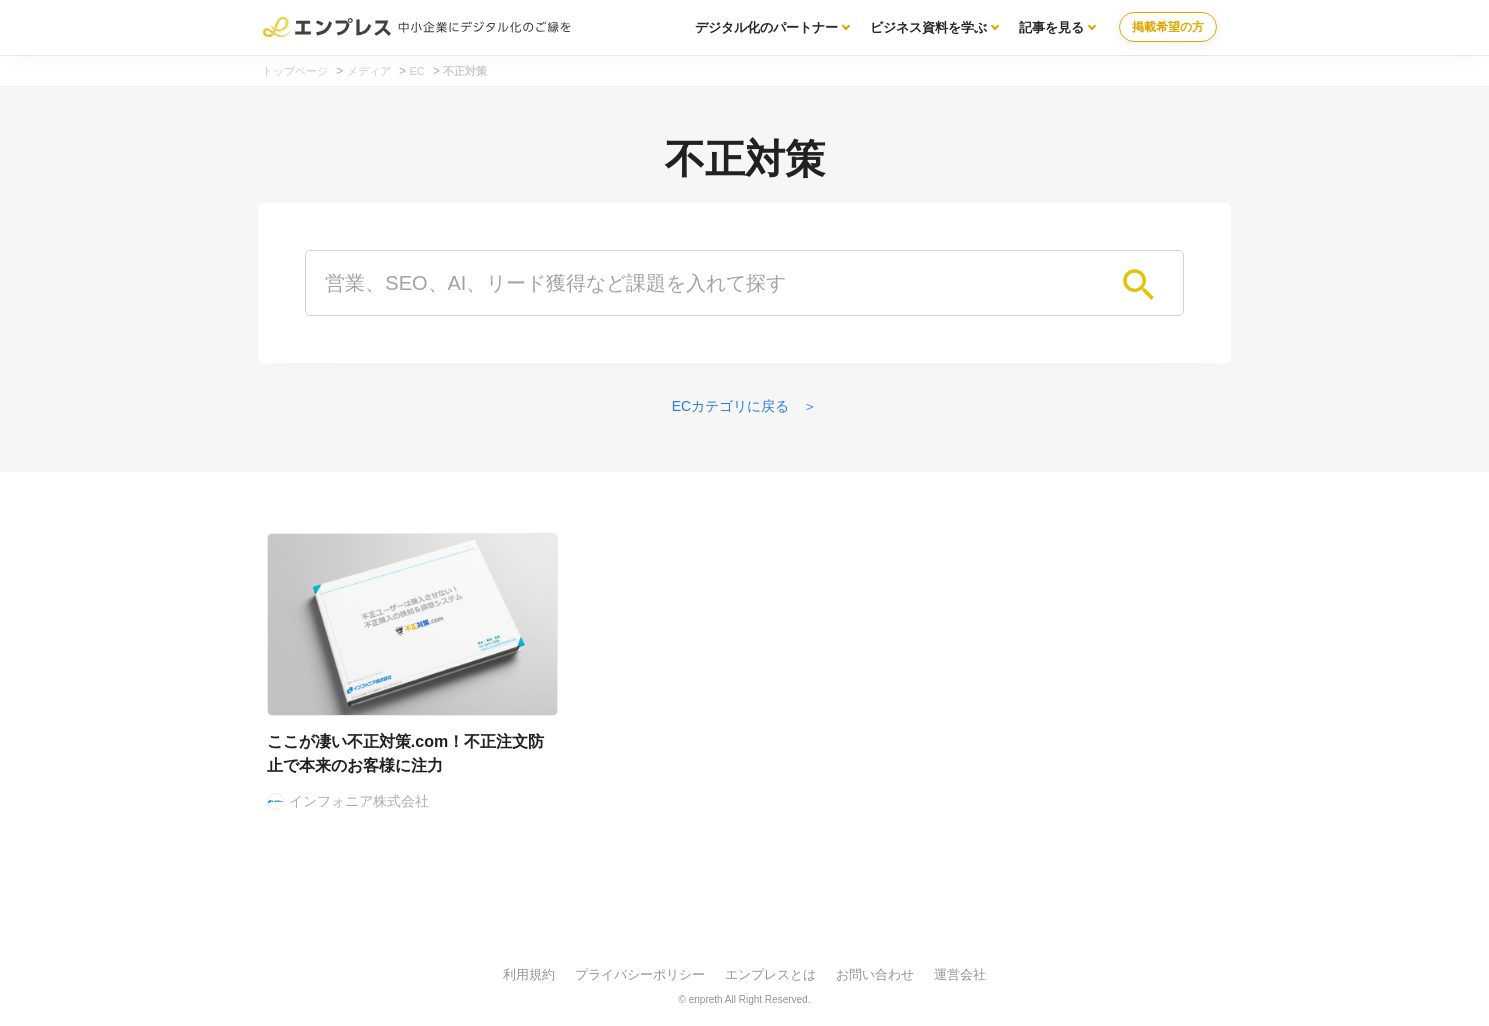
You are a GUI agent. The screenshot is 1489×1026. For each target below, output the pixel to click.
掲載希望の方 (1168, 27)
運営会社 (960, 974)
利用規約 (529, 974)
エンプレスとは (770, 974)
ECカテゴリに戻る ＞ (744, 406)
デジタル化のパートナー (766, 27)
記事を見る (1051, 27)
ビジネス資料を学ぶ (928, 27)
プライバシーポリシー (640, 974)
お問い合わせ (875, 974)
